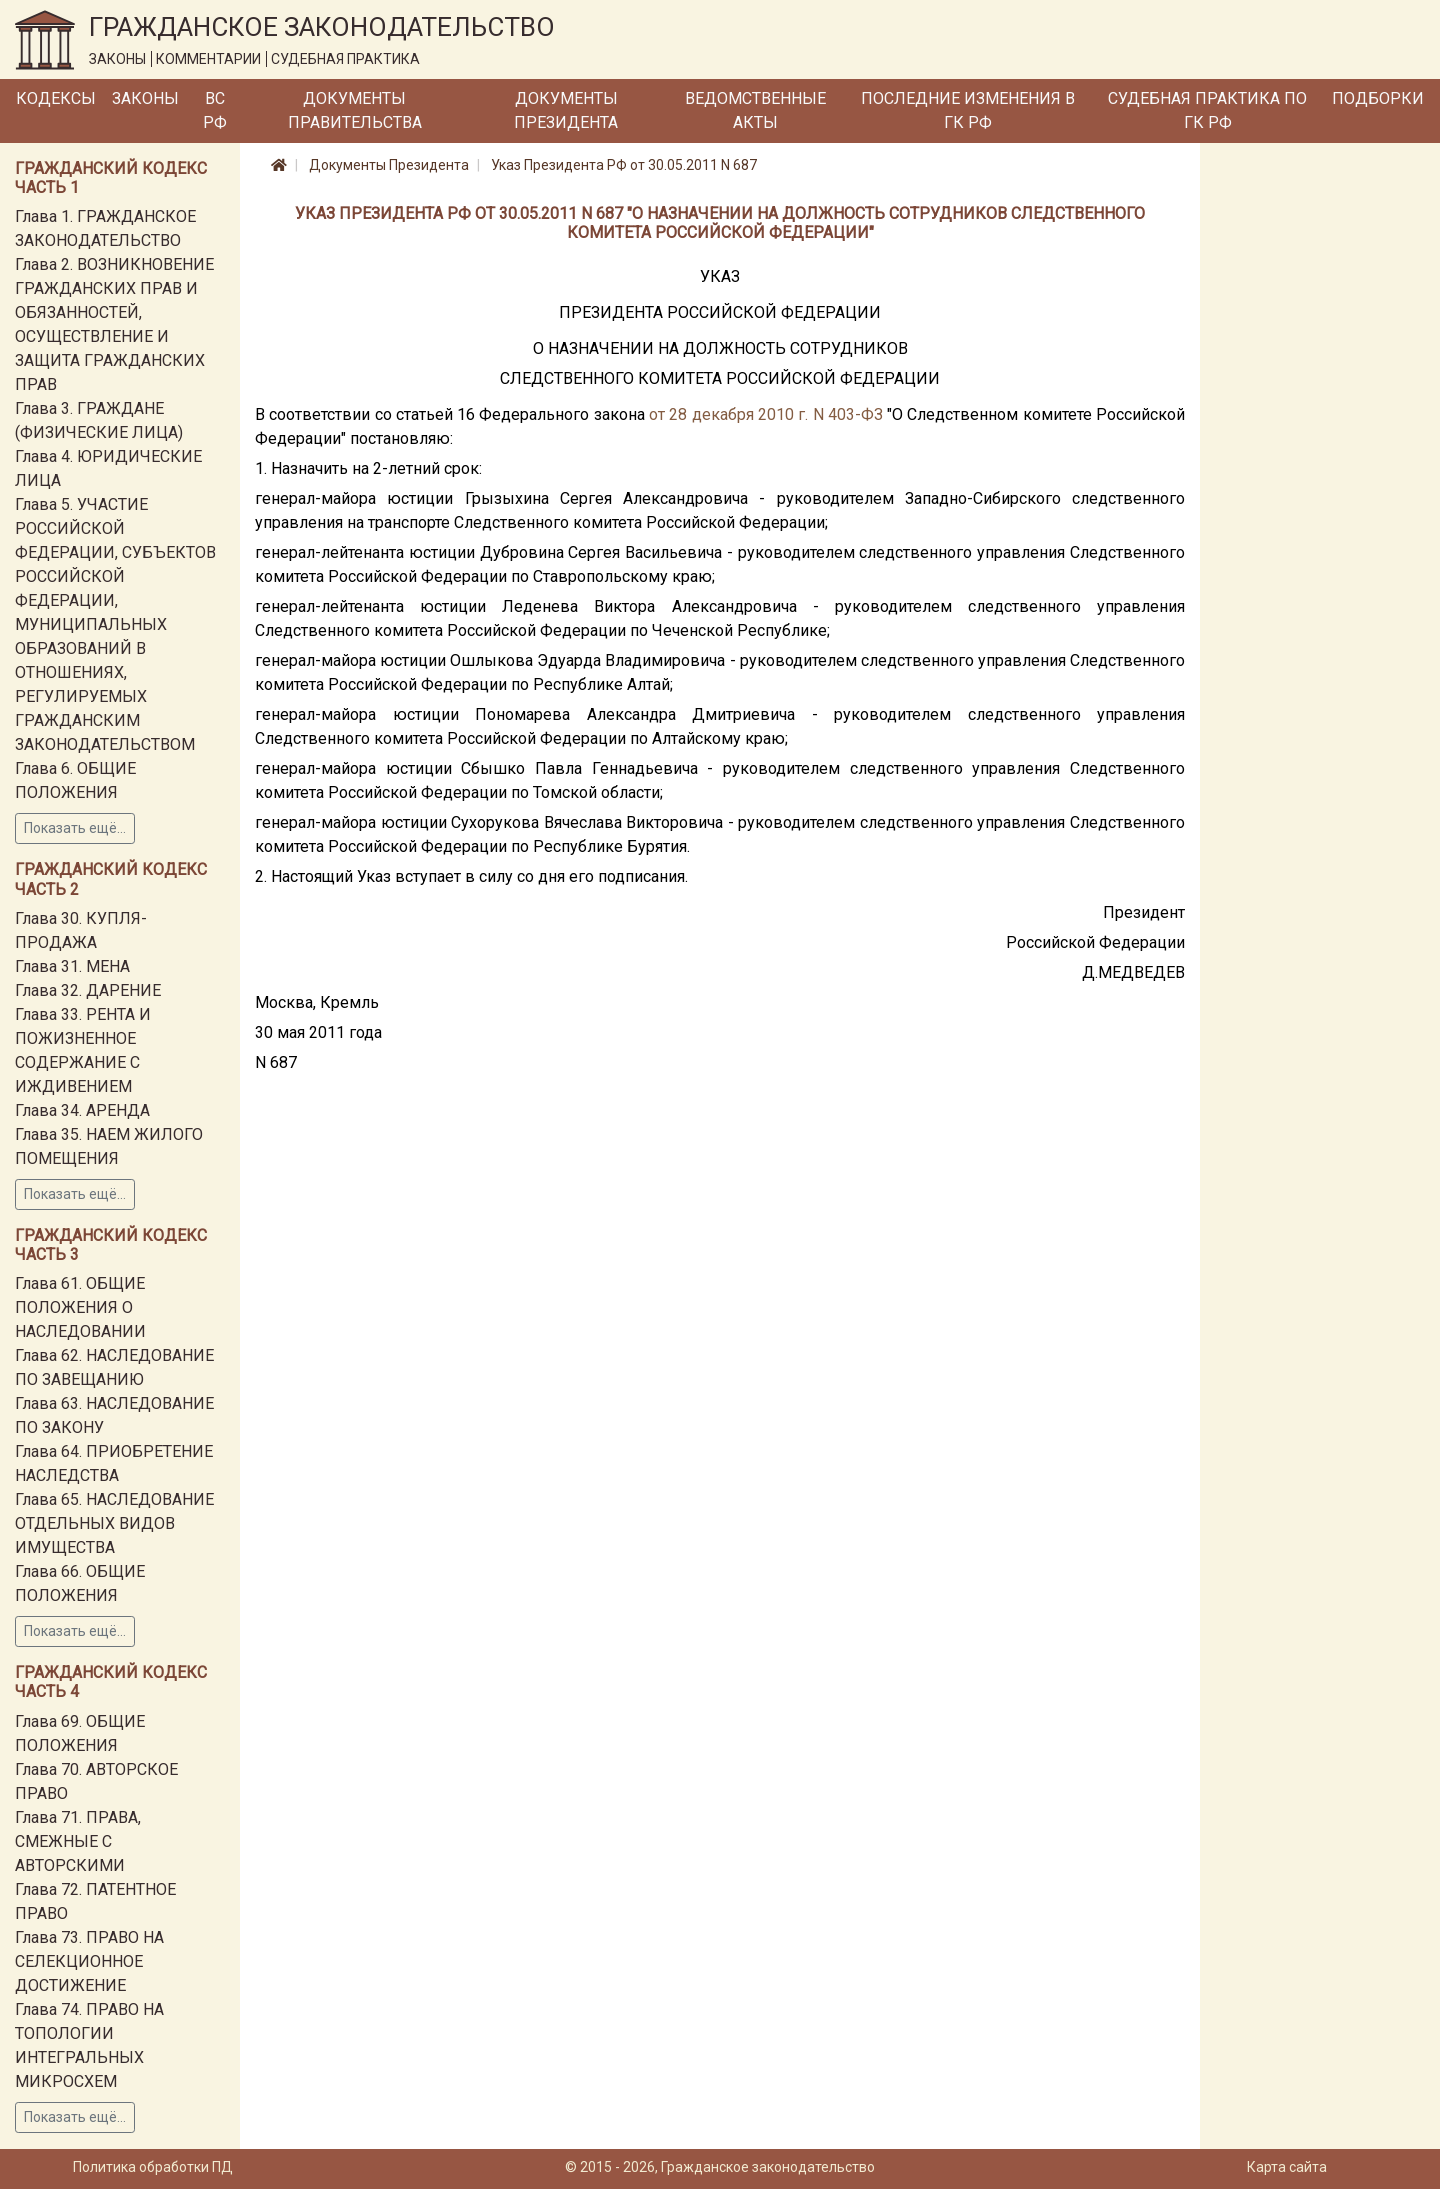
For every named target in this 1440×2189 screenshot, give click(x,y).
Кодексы (56, 98)
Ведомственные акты (755, 110)
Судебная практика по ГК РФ (1207, 110)
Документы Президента (566, 110)
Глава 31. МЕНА (72, 966)
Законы (145, 98)
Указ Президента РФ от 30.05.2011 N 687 (624, 165)
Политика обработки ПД (153, 2167)
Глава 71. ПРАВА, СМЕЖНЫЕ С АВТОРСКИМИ (78, 1841)
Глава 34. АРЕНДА (82, 1110)
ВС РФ (215, 110)
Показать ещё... (75, 828)
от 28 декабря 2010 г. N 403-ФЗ (766, 414)
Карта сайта (1287, 2167)
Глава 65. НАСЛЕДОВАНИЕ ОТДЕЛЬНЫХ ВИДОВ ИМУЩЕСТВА (114, 1523)
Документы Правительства (355, 110)
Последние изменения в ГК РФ (968, 110)
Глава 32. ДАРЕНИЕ (88, 990)
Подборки (1378, 98)
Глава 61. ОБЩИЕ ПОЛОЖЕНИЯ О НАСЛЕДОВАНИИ (80, 1307)
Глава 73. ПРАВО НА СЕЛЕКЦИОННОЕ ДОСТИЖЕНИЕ (89, 1961)
